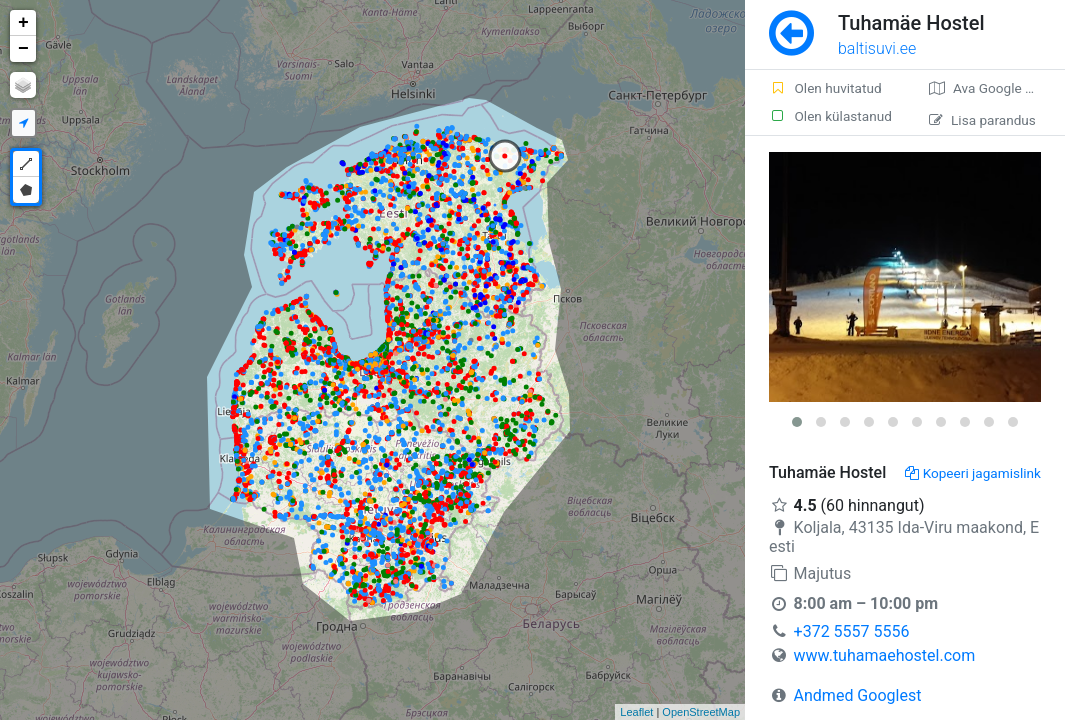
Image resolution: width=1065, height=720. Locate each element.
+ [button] (23, 23)
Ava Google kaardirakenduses (997, 88)
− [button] (23, 49)
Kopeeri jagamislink (973, 473)
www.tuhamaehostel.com (885, 655)
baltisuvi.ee (877, 48)
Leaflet (636, 712)
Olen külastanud (830, 116)
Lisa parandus (982, 120)
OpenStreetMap (701, 712)
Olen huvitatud (825, 88)
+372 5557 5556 (852, 631)
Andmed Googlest (858, 695)
